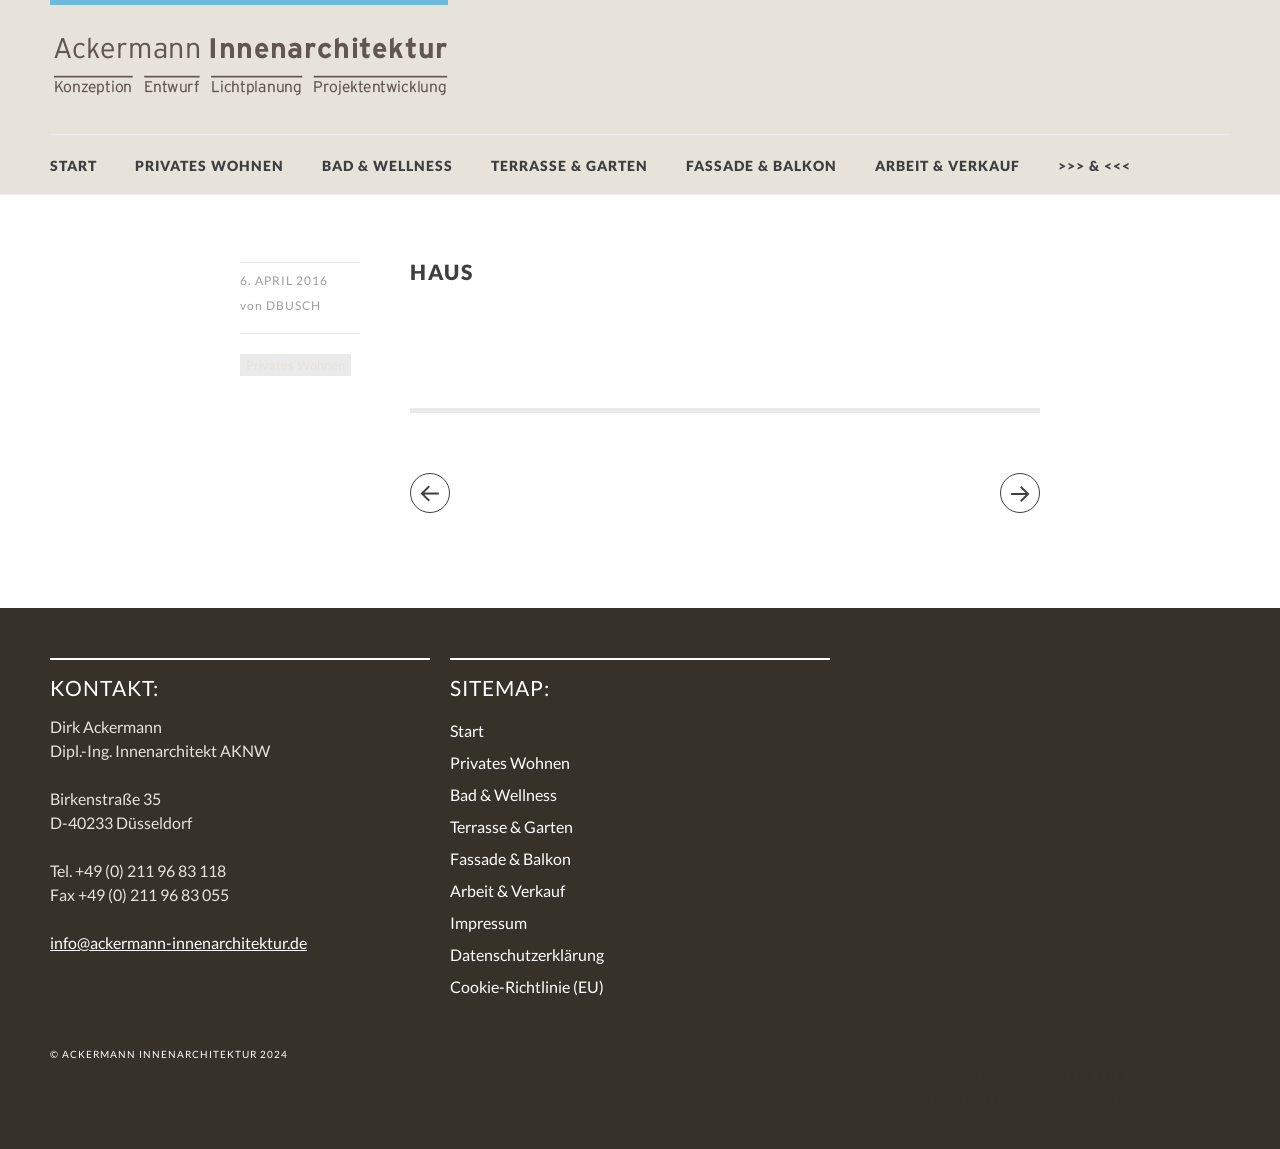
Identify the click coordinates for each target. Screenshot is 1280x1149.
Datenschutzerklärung (527, 954)
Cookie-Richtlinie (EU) (527, 986)
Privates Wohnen (209, 165)
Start (73, 165)
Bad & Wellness (387, 165)
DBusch (293, 305)
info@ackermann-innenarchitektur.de (178, 942)
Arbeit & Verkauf (947, 165)
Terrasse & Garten (569, 165)
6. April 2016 (284, 280)
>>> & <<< (1094, 165)
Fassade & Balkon (761, 165)
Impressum (488, 922)
